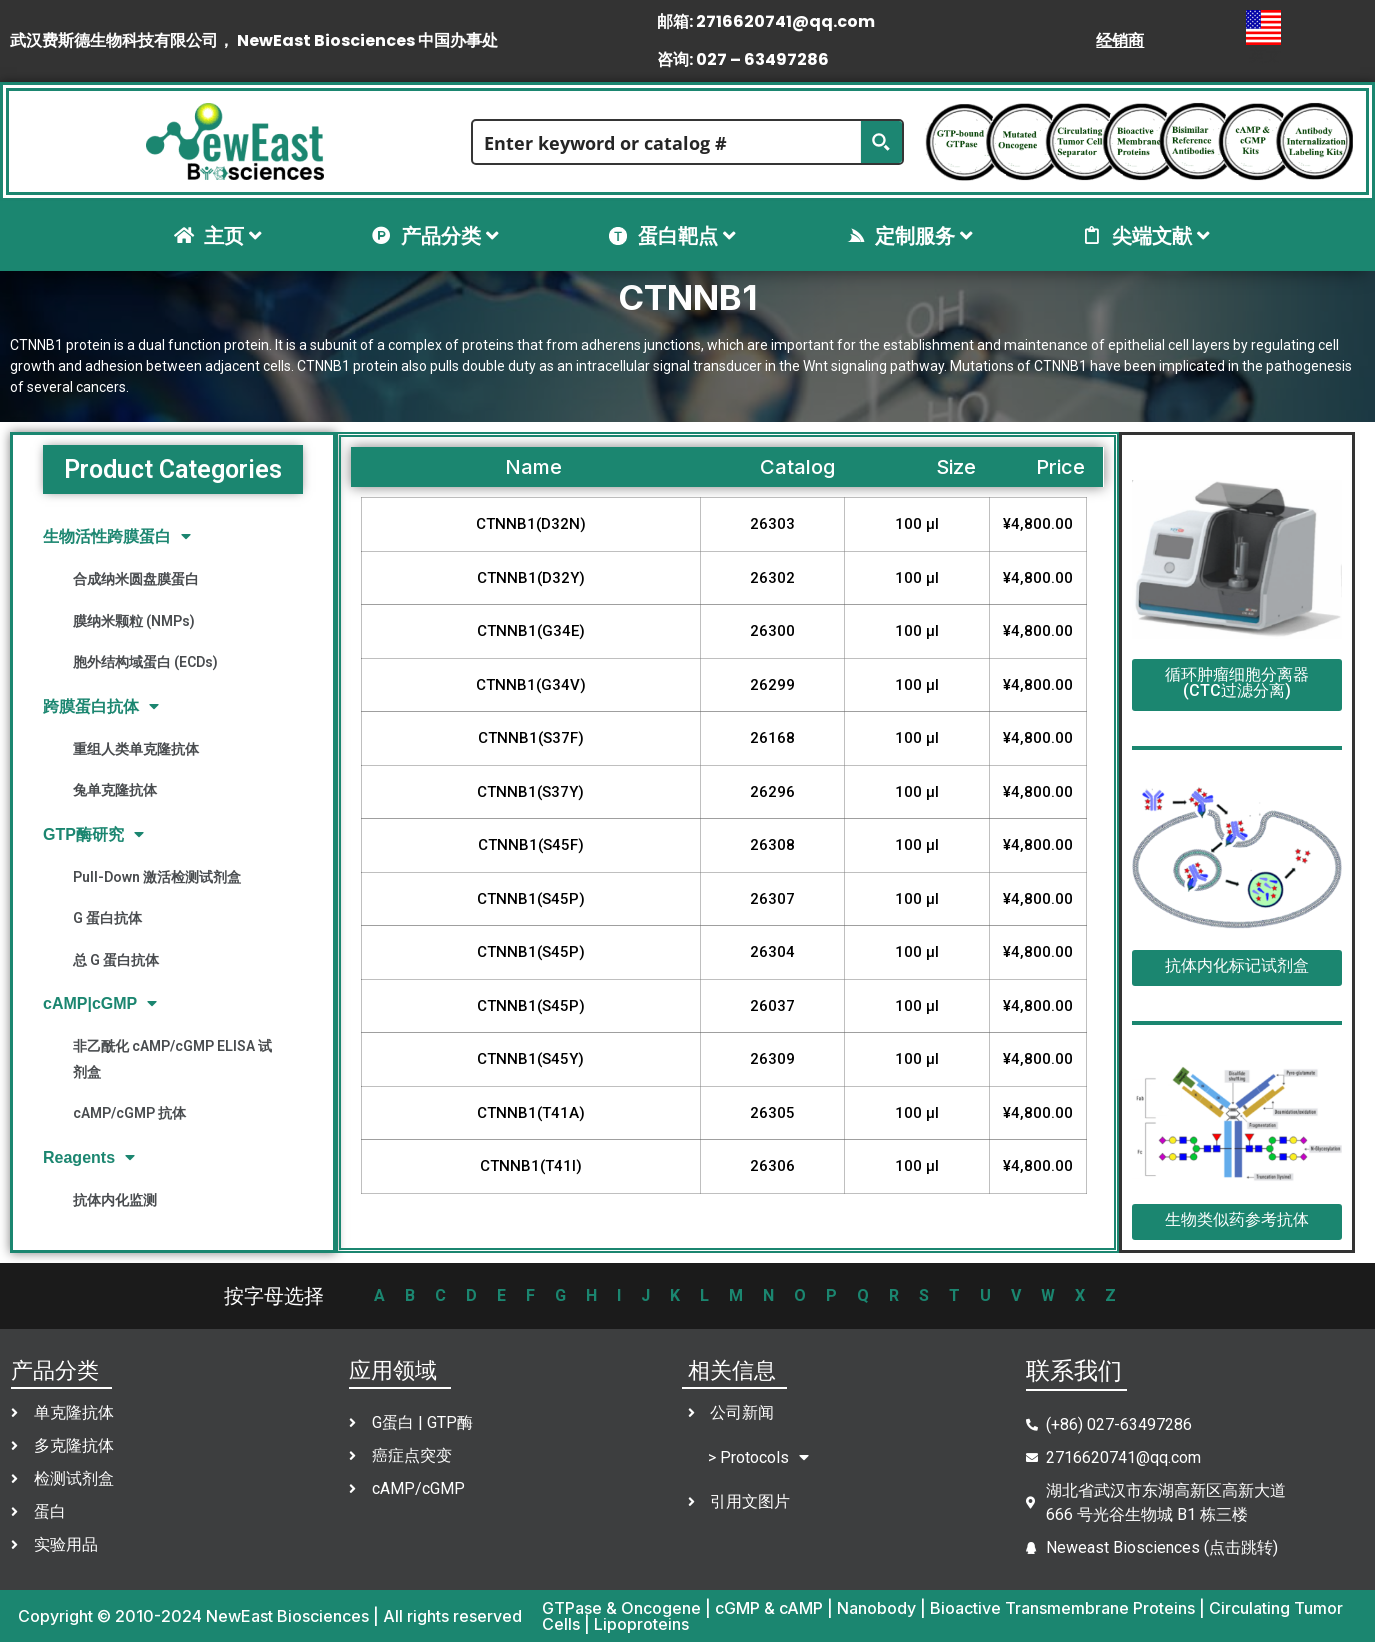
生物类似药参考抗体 (1237, 1219)
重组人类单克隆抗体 (136, 749)
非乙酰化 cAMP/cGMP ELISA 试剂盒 (172, 1058)
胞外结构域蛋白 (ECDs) (145, 662)
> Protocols (758, 1457)
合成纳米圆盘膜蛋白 (136, 579)
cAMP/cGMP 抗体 (129, 1113)
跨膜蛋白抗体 (101, 706)
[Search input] (667, 142)
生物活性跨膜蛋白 (117, 536)
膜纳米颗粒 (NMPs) (134, 621)
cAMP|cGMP (100, 1003)
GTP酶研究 (93, 834)
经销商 (1120, 40)
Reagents (89, 1157)
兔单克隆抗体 (115, 790)
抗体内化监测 (115, 1200)
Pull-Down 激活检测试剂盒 (157, 877)
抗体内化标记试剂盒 (1237, 965)
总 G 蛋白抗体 (116, 960)
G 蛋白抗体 (107, 918)
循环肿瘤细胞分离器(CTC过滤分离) (1237, 682)
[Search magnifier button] (881, 142)
